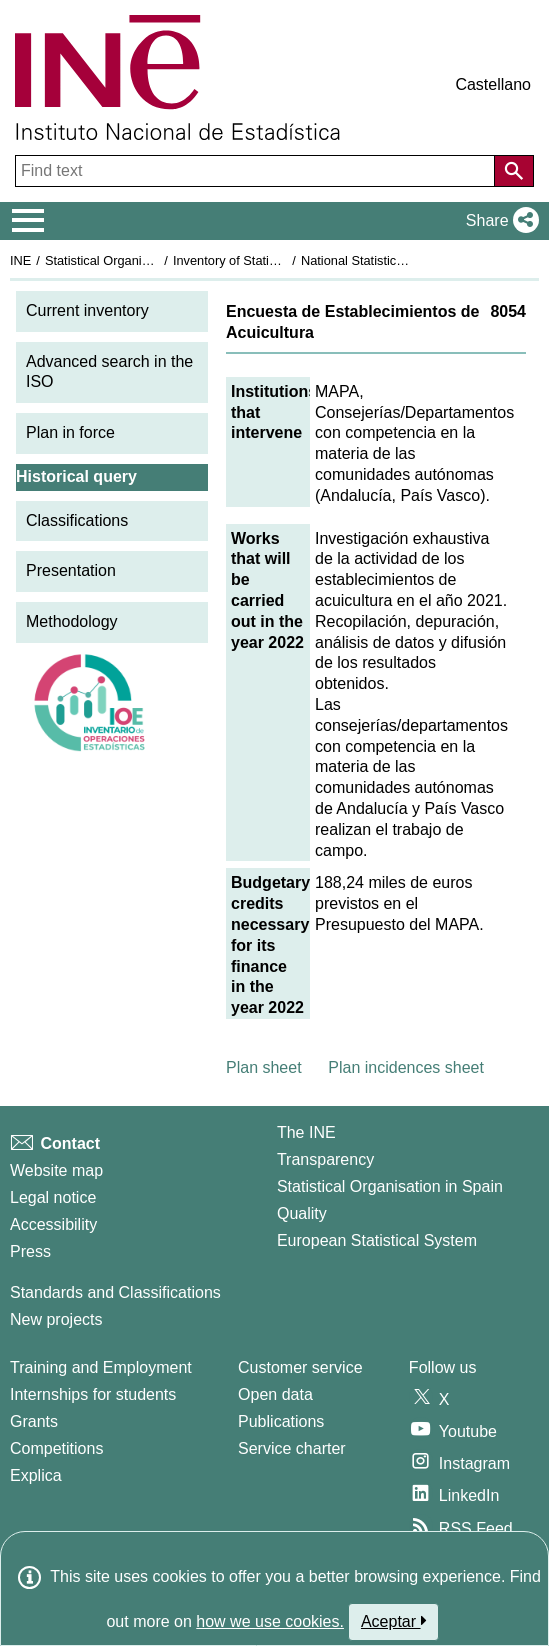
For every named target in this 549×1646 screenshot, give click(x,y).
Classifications (77, 520)
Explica (36, 1475)
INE (20, 260)
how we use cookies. (270, 1621)
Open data (275, 1394)
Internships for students (93, 1394)
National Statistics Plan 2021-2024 (399, 260)
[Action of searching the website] (514, 171)
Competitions (56, 1448)
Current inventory (87, 310)
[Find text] (257, 171)
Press (30, 1251)
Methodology (72, 621)
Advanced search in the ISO (109, 372)
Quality (302, 1213)
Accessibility (53, 1224)
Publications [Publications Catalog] (281, 1421)
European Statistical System (377, 1240)
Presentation (71, 570)
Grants (34, 1421)
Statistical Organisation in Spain (135, 260)
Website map (56, 1170)
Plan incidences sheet (406, 1067)
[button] (498, 221)
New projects (56, 1319)
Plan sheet (264, 1067)
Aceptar (393, 1621)
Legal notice (53, 1197)
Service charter (292, 1448)
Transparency (325, 1159)
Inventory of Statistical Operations (268, 260)
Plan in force (70, 432)
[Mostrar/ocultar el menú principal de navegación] (28, 221)
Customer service (300, 1367)
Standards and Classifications (115, 1292)
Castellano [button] (493, 84)
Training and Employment (101, 1367)
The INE (306, 1132)
